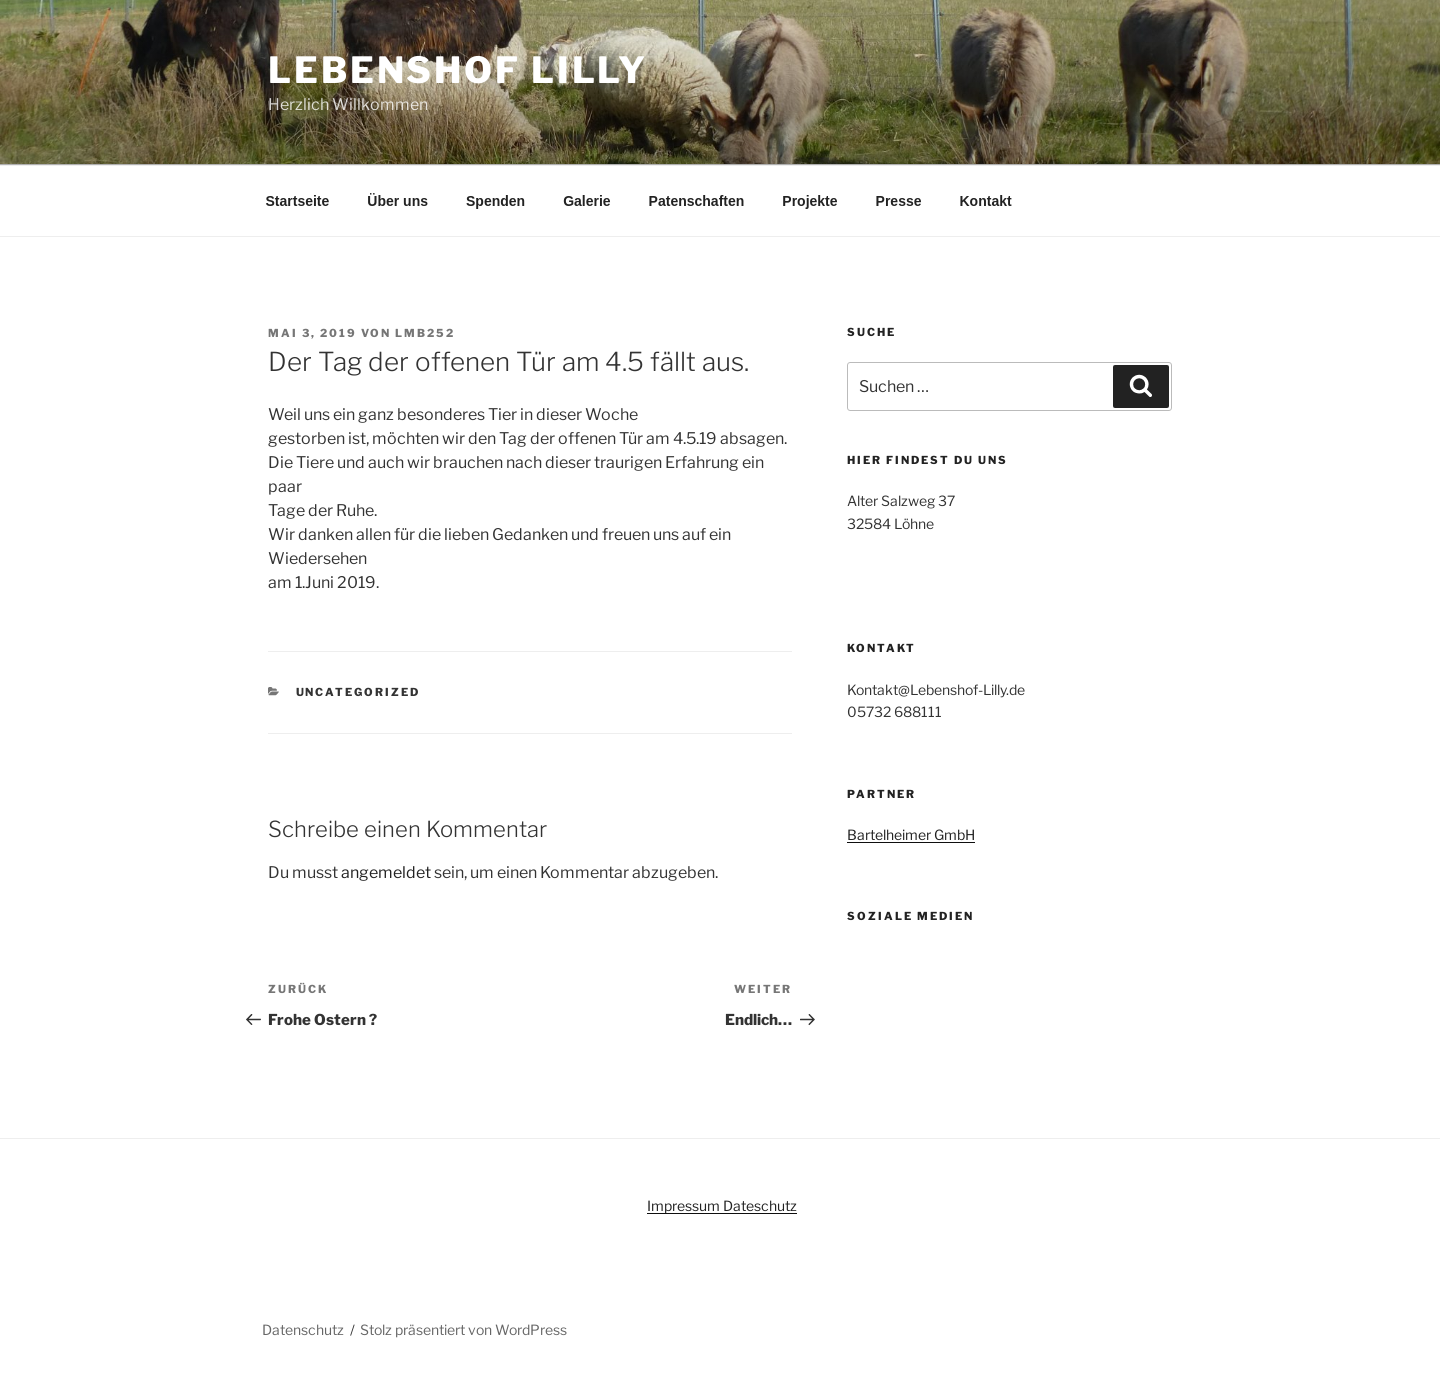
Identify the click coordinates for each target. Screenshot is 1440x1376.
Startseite (298, 201)
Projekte (809, 201)
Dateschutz (760, 1205)
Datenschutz (303, 1329)
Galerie (586, 201)
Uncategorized (358, 692)
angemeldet (386, 872)
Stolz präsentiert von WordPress (463, 1329)
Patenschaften (697, 201)
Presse (899, 201)
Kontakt (986, 201)
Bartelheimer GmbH (911, 834)
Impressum (685, 1205)
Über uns (397, 201)
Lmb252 (425, 333)
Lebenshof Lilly (458, 70)
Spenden (495, 201)
